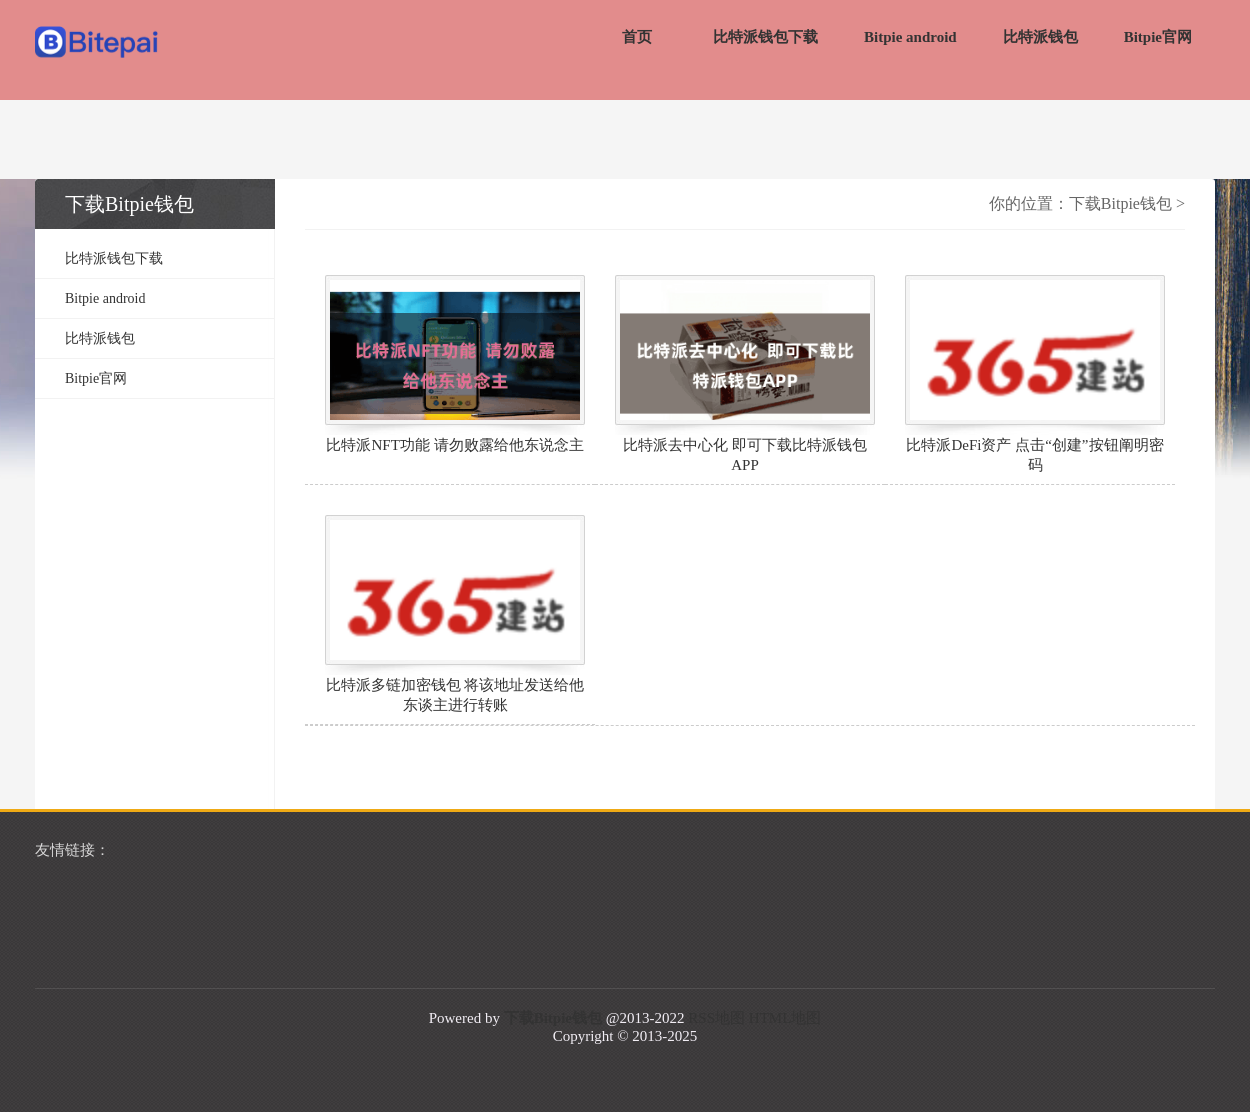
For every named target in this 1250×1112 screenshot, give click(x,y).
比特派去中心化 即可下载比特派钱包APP (745, 455)
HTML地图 (785, 1018)
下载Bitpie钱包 (1120, 203)
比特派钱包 (1040, 37)
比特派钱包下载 (765, 37)
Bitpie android (910, 37)
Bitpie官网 (1158, 37)
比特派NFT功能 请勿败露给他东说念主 (454, 445)
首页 (637, 37)
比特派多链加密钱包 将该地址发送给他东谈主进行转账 (455, 695)
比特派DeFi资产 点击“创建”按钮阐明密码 (1034, 455)
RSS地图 (716, 1018)
